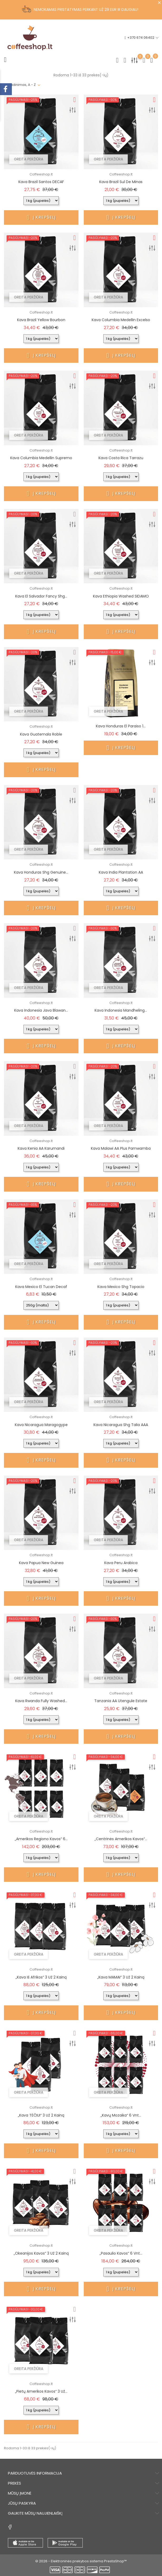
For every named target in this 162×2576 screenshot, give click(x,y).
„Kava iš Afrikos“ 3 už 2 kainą (41, 1977)
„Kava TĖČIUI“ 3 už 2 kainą (41, 2115)
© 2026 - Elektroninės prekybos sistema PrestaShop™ (81, 2561)
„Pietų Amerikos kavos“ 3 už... (41, 2391)
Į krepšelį (41, 217)
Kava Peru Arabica (121, 1562)
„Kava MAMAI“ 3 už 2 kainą (120, 1977)
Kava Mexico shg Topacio (120, 1286)
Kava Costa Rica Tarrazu (121, 458)
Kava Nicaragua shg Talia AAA (121, 1424)
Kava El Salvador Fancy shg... (41, 596)
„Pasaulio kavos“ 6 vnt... (121, 2253)
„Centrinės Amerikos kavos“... (121, 1839)
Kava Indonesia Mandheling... (121, 1010)
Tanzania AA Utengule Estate (120, 1700)
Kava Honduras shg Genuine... (41, 872)
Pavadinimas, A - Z (20, 84)
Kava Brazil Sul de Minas (121, 181)
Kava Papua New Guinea (41, 1562)
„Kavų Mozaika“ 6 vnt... (121, 2115)
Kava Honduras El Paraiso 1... (121, 726)
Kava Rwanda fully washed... (41, 1700)
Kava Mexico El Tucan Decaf (41, 1286)
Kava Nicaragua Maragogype (41, 1424)
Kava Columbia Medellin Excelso (121, 319)
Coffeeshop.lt (41, 174)
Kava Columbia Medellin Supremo (41, 458)
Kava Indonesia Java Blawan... (41, 1010)
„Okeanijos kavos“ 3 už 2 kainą (41, 2253)
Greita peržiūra (28, 159)
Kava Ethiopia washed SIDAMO (121, 596)
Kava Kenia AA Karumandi (41, 1148)
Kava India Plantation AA (121, 872)
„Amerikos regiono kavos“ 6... (41, 1839)
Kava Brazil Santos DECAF (41, 181)
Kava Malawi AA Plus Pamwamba (121, 1148)
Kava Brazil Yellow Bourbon (41, 319)
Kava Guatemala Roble (41, 734)
